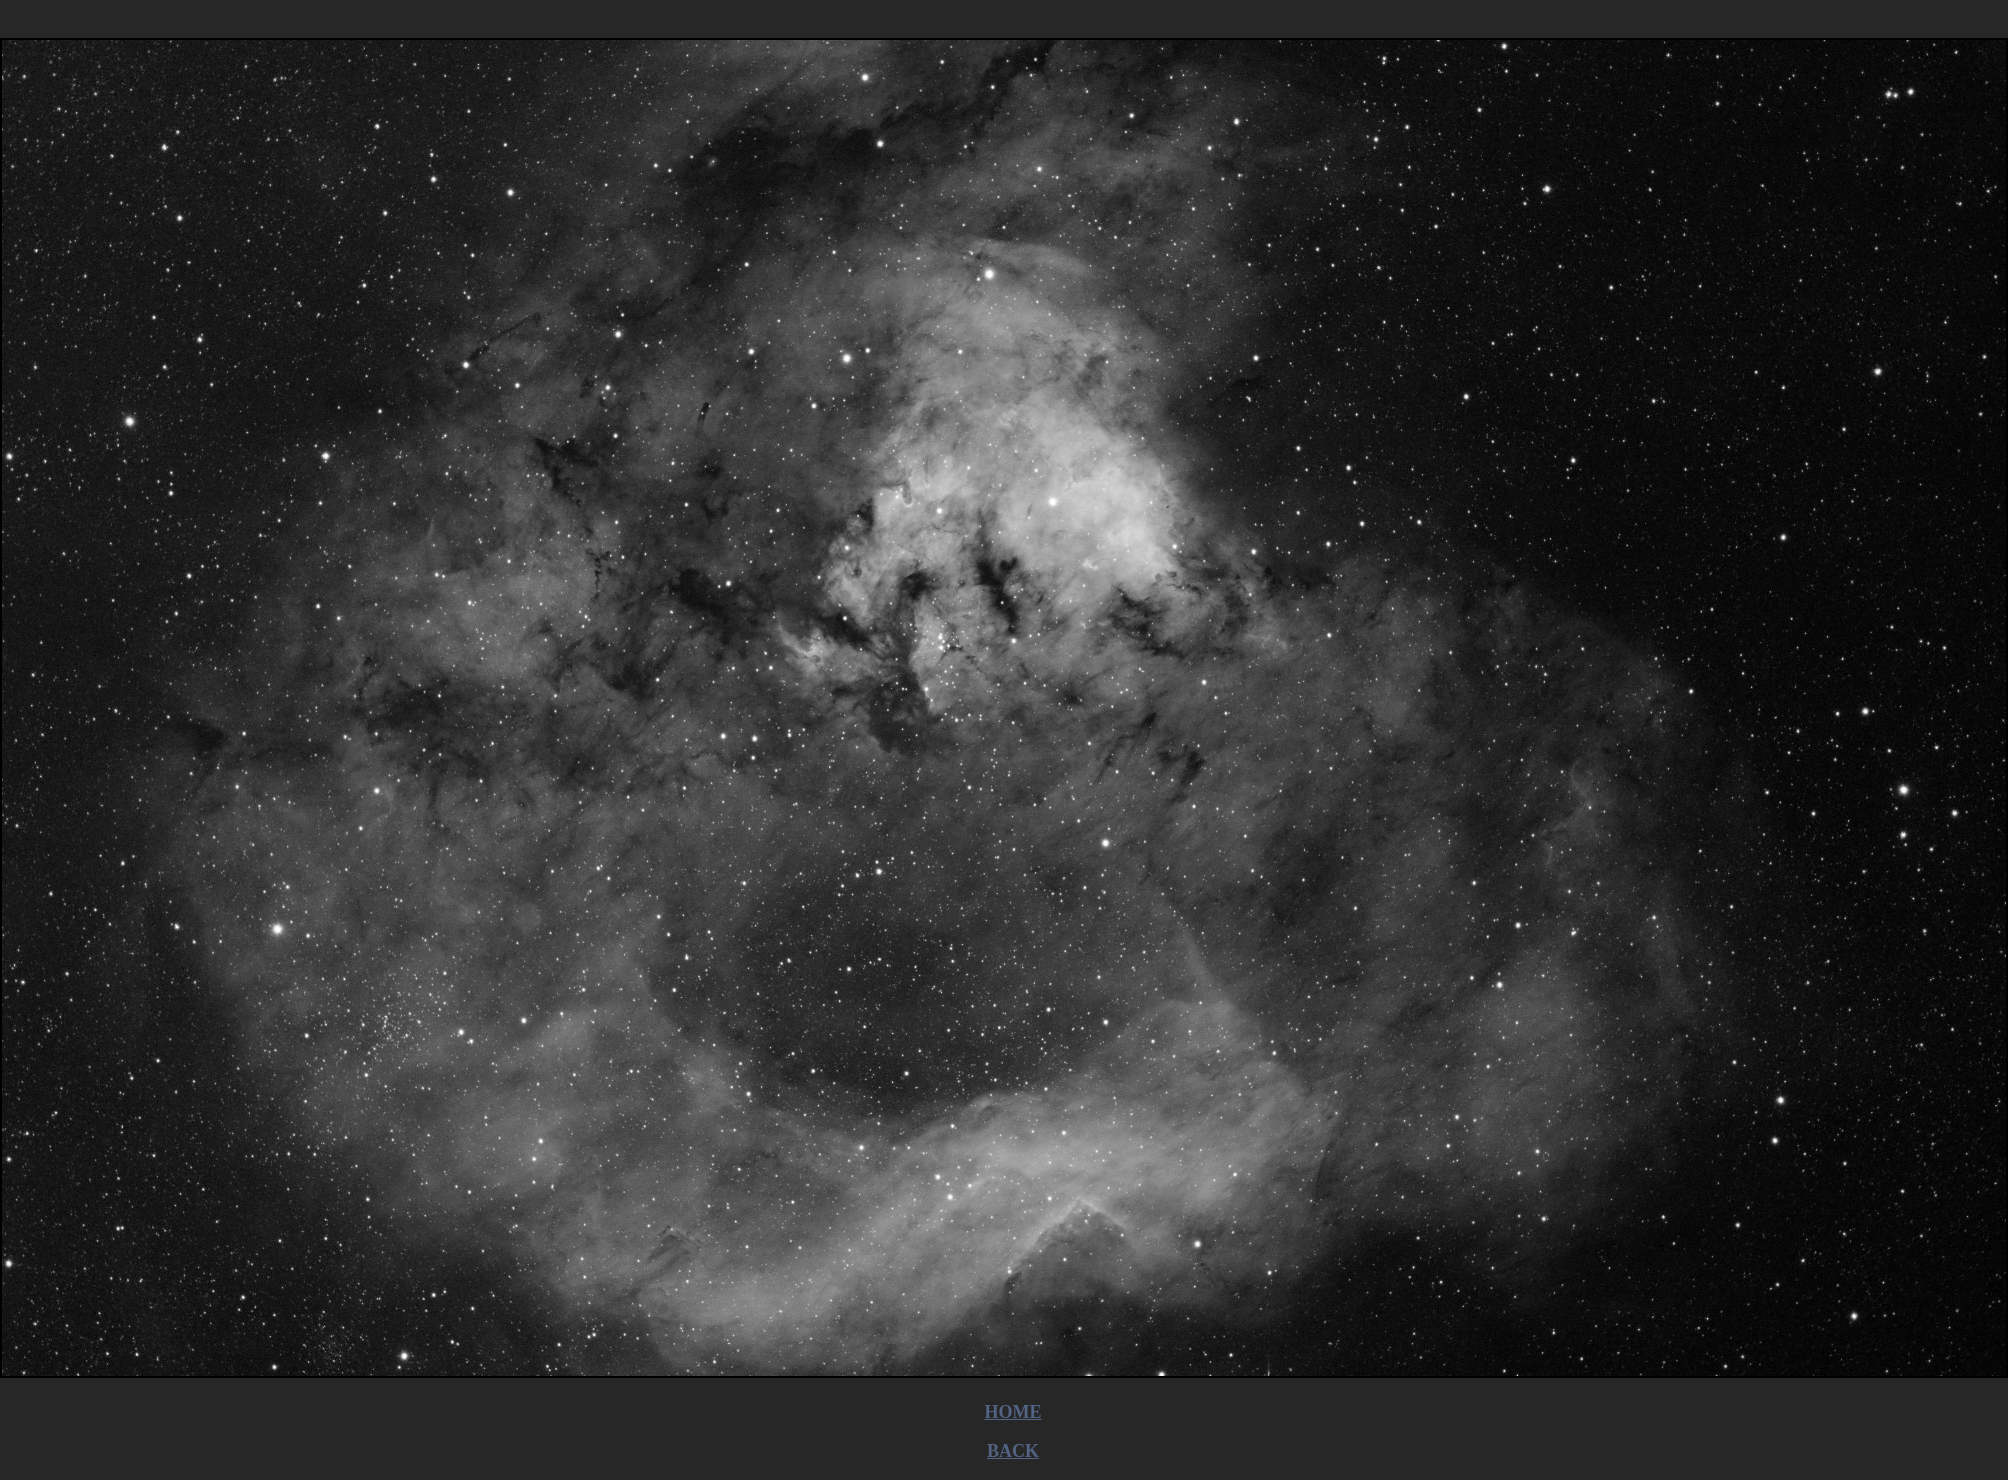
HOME (1013, 1412)
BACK (1013, 1451)
